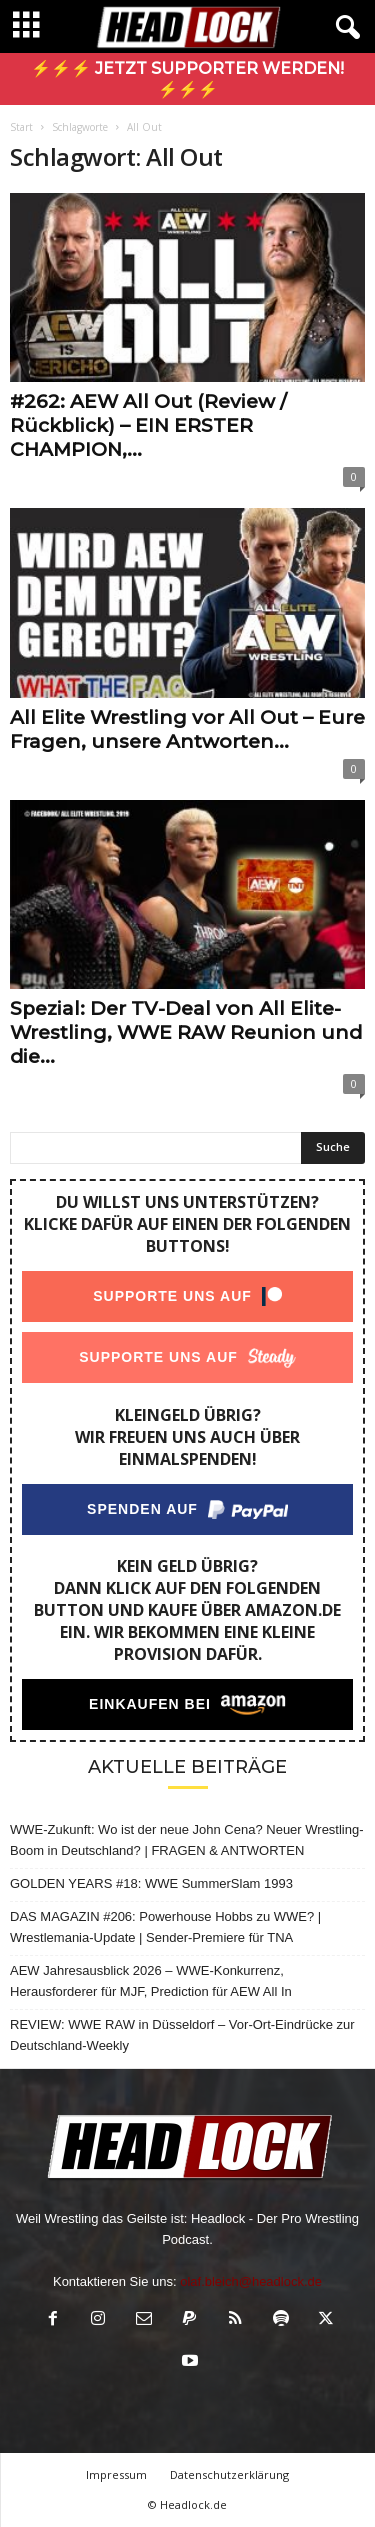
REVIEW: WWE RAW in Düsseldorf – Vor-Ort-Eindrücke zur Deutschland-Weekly (182, 2035)
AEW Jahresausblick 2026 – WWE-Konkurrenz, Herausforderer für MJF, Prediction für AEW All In (151, 1981)
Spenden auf (142, 1509)
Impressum (116, 2474)
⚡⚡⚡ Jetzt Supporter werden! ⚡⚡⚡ (187, 79)
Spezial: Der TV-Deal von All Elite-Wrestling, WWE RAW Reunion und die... (186, 1032)
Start (21, 127)
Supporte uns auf (172, 1296)
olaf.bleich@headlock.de (251, 2281)
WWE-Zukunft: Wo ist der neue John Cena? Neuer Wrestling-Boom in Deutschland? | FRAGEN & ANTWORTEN (187, 1840)
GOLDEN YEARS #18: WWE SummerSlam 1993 (151, 1883)
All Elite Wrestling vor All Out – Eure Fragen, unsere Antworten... (187, 729)
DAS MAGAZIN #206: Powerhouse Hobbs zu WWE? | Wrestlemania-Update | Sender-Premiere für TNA (165, 1927)
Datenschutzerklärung (229, 2474)
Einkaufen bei (150, 1704)
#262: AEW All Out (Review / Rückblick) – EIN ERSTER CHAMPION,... (148, 425)
